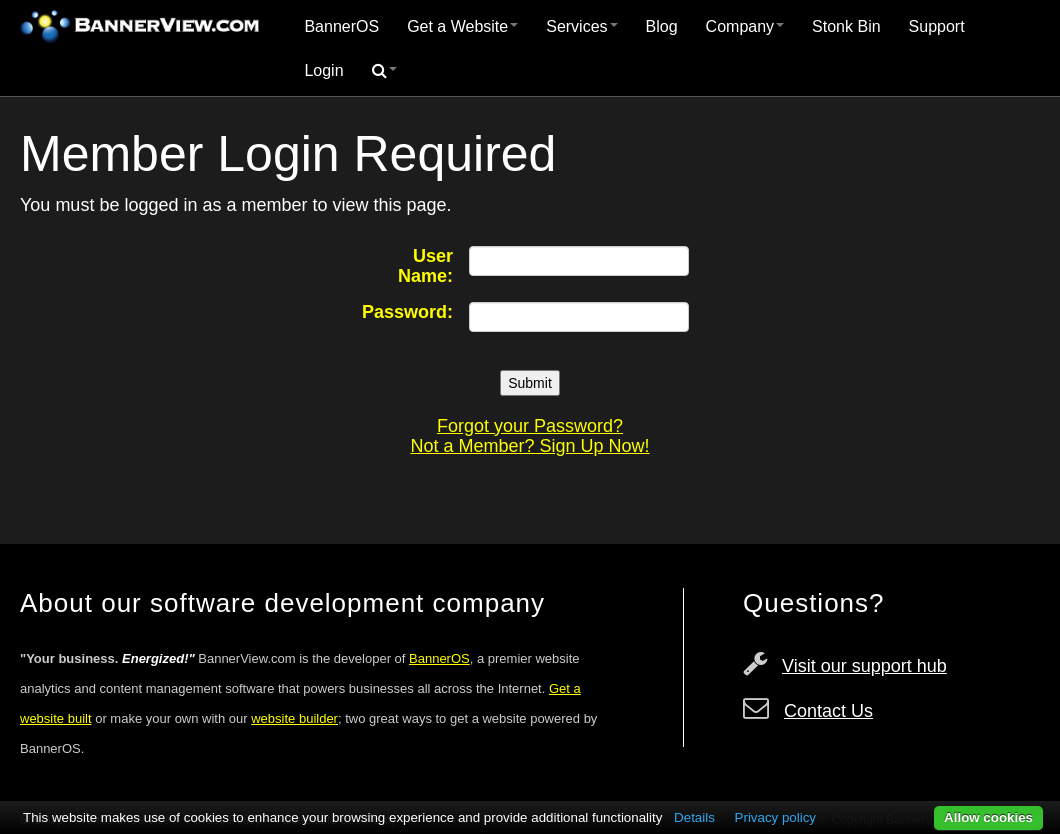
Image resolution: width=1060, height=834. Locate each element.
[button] (384, 71)
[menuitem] (341, 27)
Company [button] (745, 26)
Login (323, 70)
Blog (662, 26)
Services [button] (581, 26)
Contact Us (828, 711)
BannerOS (341, 26)
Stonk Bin (846, 26)
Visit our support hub (864, 666)
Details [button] (694, 817)
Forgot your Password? (530, 426)
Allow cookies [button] (988, 817)
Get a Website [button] (462, 26)
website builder (294, 718)
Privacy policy (775, 817)
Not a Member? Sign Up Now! (529, 446)
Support (937, 26)
